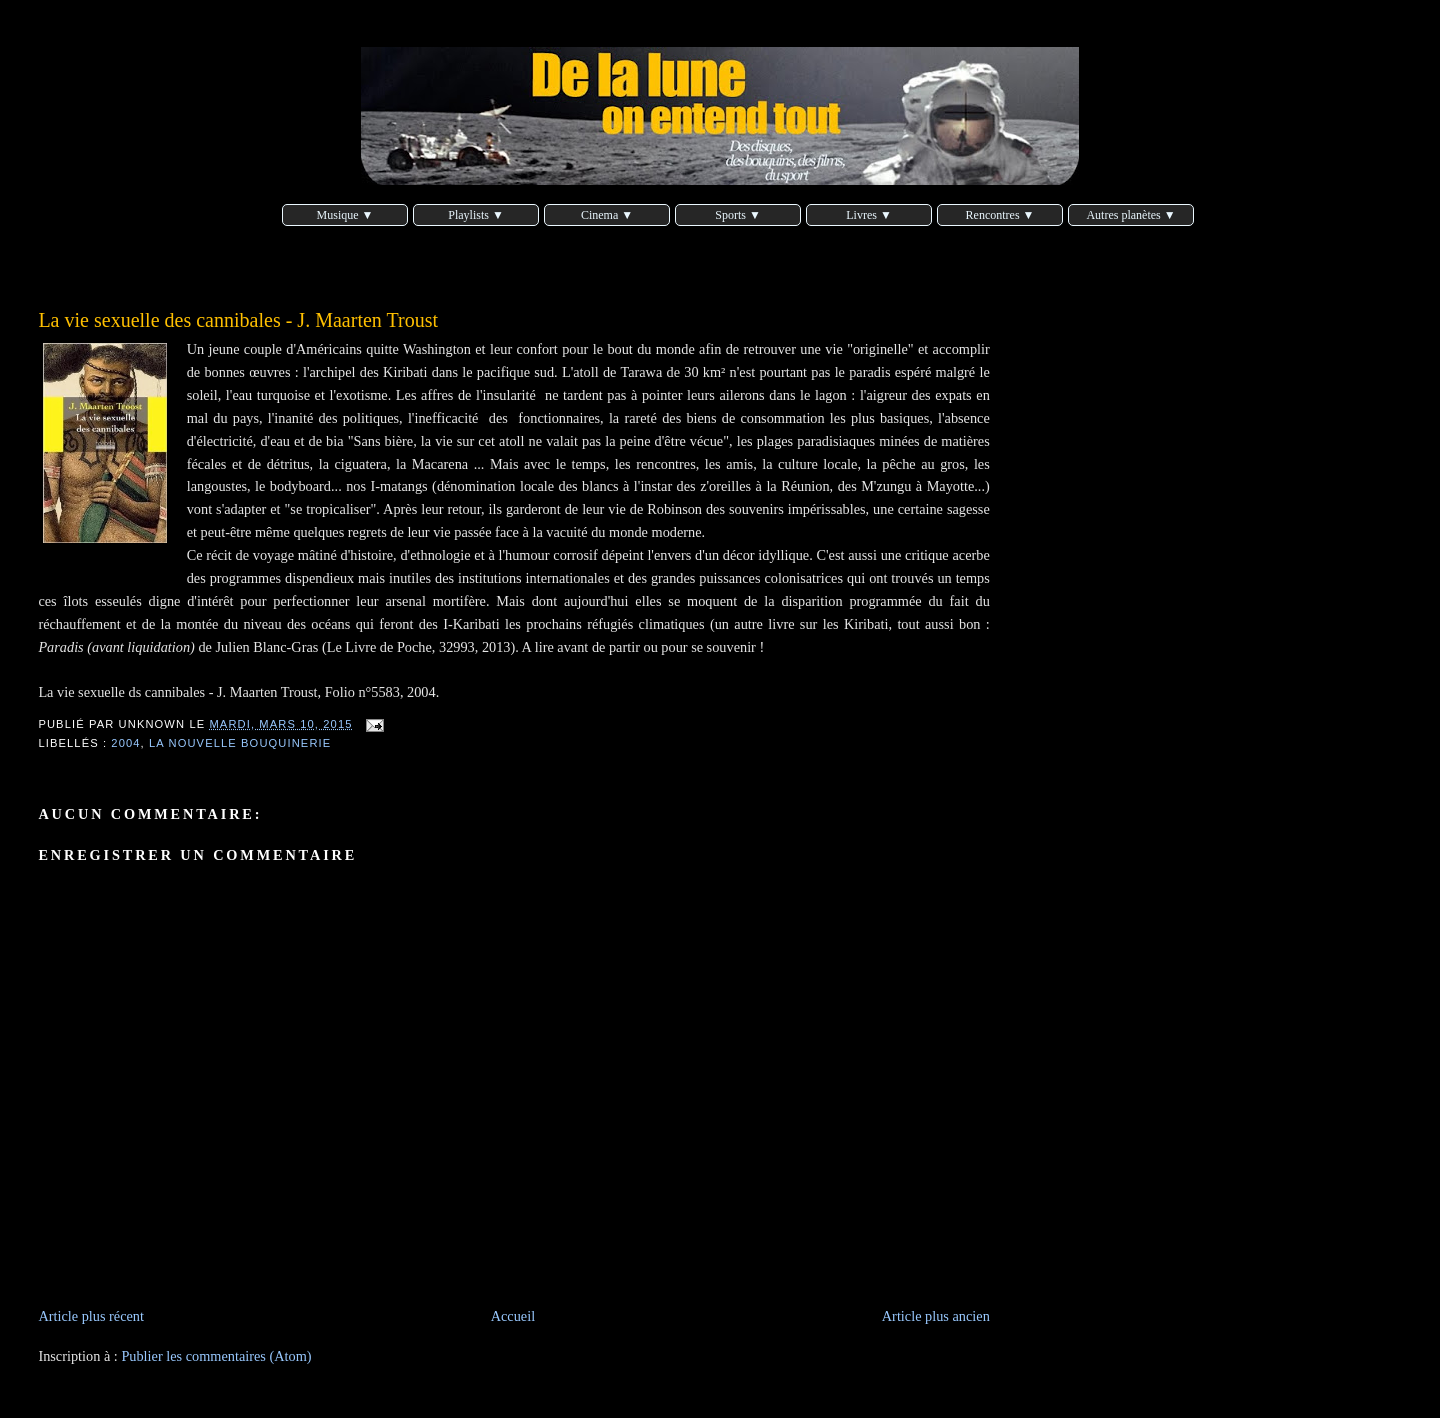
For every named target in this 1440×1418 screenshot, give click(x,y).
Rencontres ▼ (1000, 215)
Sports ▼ (738, 215)
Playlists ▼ (476, 215)
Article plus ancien (936, 1316)
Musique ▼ (345, 215)
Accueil (513, 1316)
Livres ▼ (869, 215)
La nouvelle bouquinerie (240, 743)
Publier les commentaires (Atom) (216, 1356)
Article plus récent (91, 1316)
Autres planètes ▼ (1130, 215)
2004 (125, 743)
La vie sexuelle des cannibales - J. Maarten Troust (238, 320)
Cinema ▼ (607, 215)
